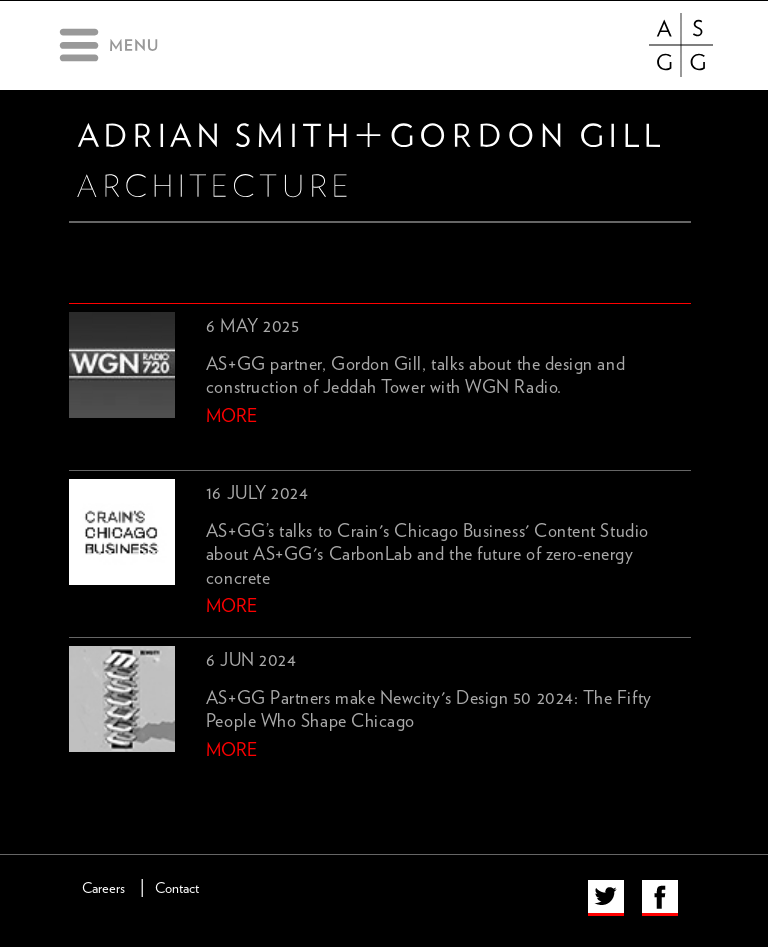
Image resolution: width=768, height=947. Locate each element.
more (231, 417)
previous (81, 784)
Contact (177, 888)
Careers (103, 888)
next (114, 784)
